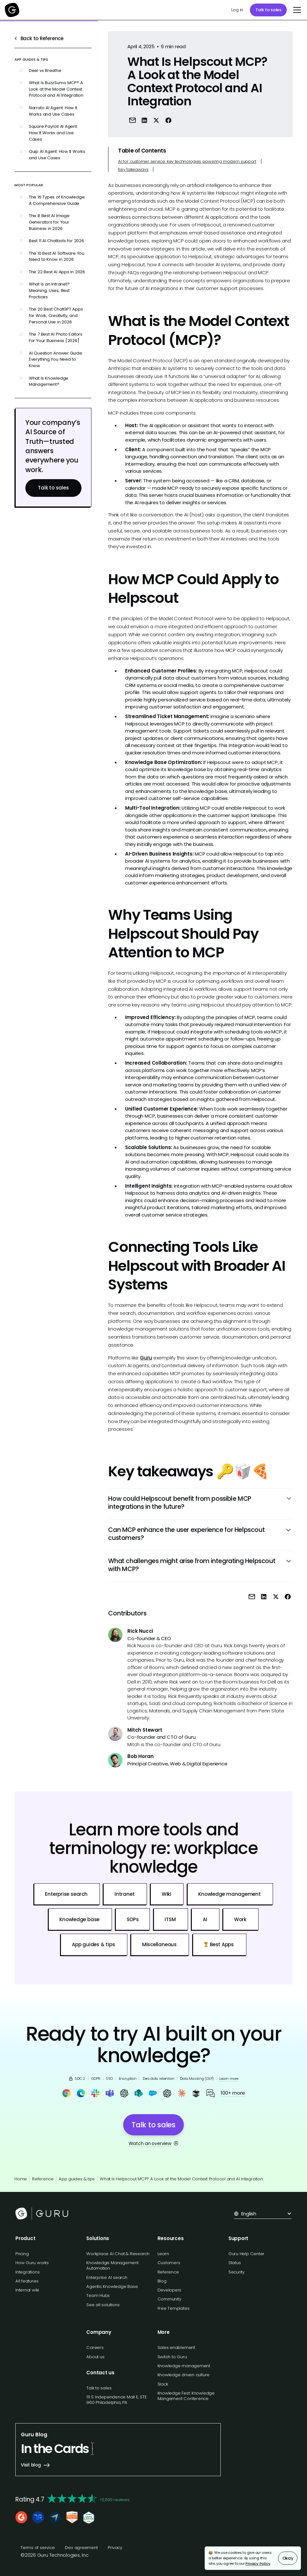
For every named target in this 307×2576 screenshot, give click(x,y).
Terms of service (38, 2548)
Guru (146, 1357)
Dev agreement (81, 2548)
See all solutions (102, 2305)
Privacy (115, 2548)
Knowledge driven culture (184, 2375)
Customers (169, 2263)
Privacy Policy (257, 2563)
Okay (288, 2558)
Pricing (22, 2254)
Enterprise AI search (106, 2277)
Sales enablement (176, 2347)
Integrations (27, 2272)
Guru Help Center (246, 2254)
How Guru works (32, 2263)
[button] (296, 10)
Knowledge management (184, 2366)
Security (236, 2272)
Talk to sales (268, 10)
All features (26, 2281)
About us (95, 2357)
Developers (170, 2290)
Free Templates (174, 2308)
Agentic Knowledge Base (112, 2286)
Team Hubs (98, 2295)
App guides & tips (77, 2179)
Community (169, 2299)
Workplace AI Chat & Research (117, 2254)
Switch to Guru (172, 2357)
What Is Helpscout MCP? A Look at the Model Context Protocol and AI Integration (181, 2179)
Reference (43, 2179)
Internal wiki (27, 2290)
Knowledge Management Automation (112, 2265)
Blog (162, 2281)
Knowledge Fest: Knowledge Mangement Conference (186, 2396)
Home (20, 2179)
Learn (163, 2254)
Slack (163, 2384)
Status (234, 2263)
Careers (94, 2347)
